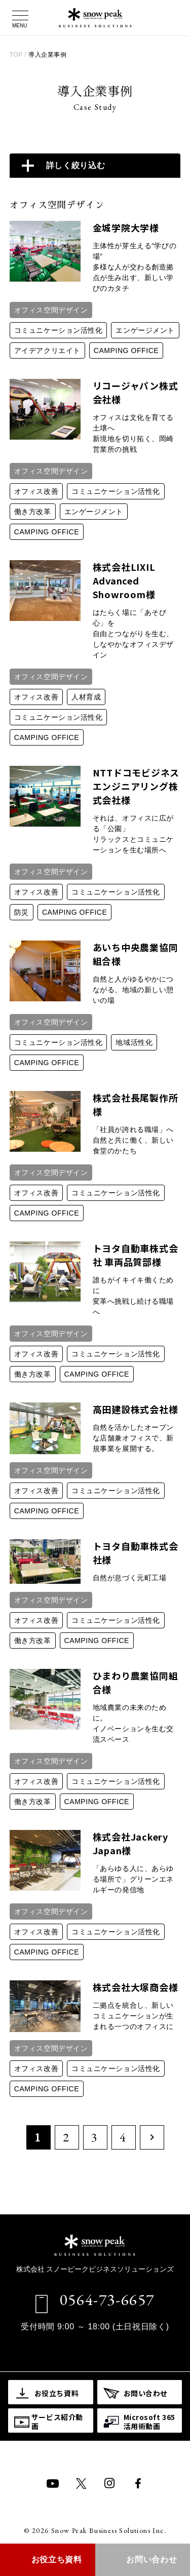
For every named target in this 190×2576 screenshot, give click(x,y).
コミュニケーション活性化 (58, 330)
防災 (21, 912)
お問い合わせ (151, 2559)
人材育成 (86, 697)
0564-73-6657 (107, 2299)
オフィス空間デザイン (51, 310)
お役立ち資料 (56, 2559)
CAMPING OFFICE (126, 350)
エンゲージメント (145, 330)
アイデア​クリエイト (47, 350)
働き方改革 (32, 512)
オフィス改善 (36, 491)
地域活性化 (134, 1042)
